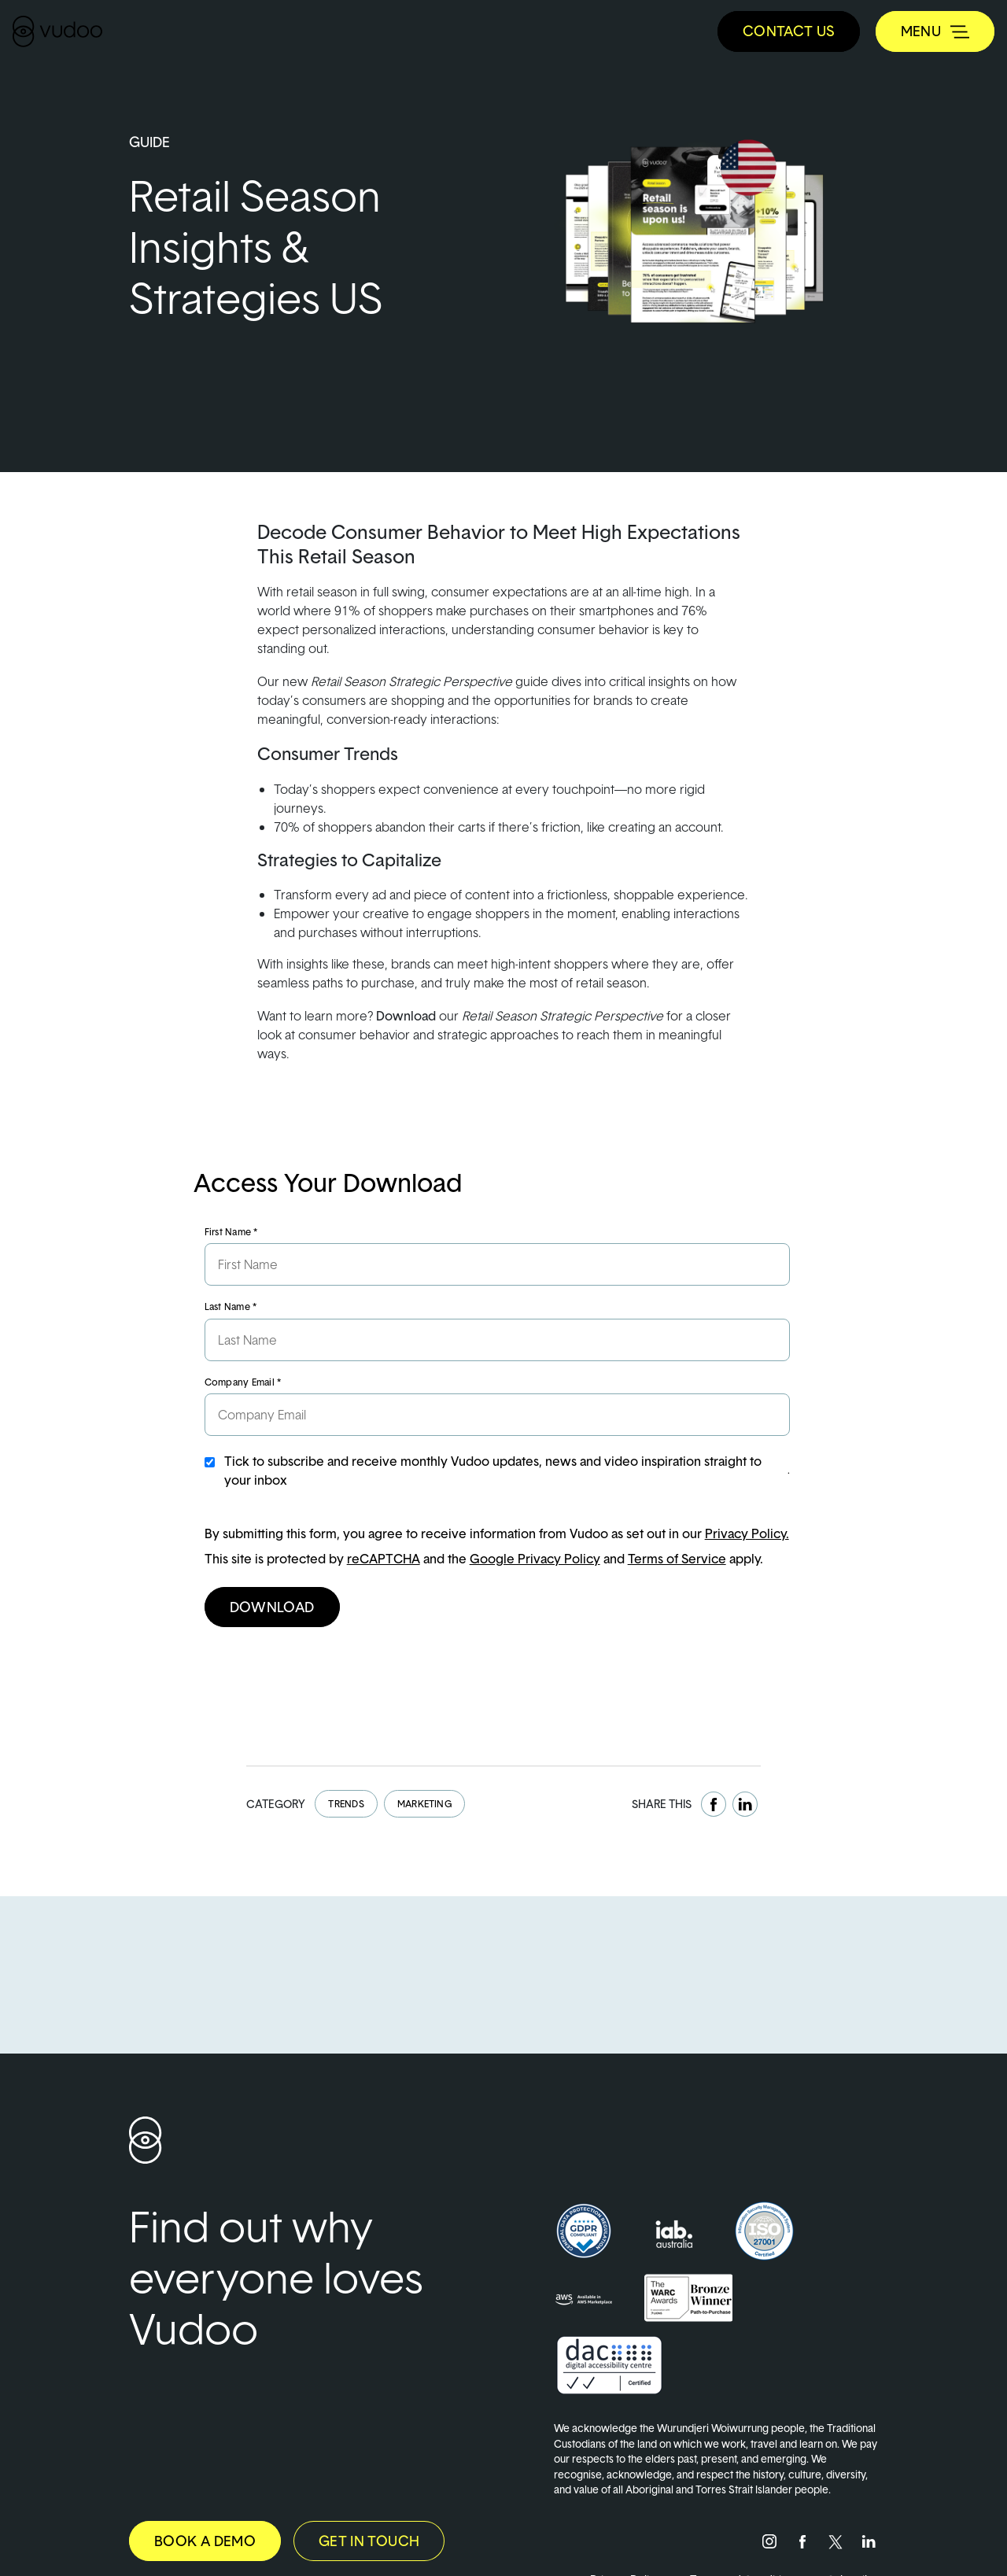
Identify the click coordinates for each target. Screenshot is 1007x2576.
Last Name (231, 1306)
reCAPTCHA (383, 1558)
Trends (345, 1803)
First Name (231, 1232)
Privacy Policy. (747, 1533)
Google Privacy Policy (535, 1558)
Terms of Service (677, 1558)
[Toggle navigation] (935, 31)
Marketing (424, 1803)
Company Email (243, 1382)
